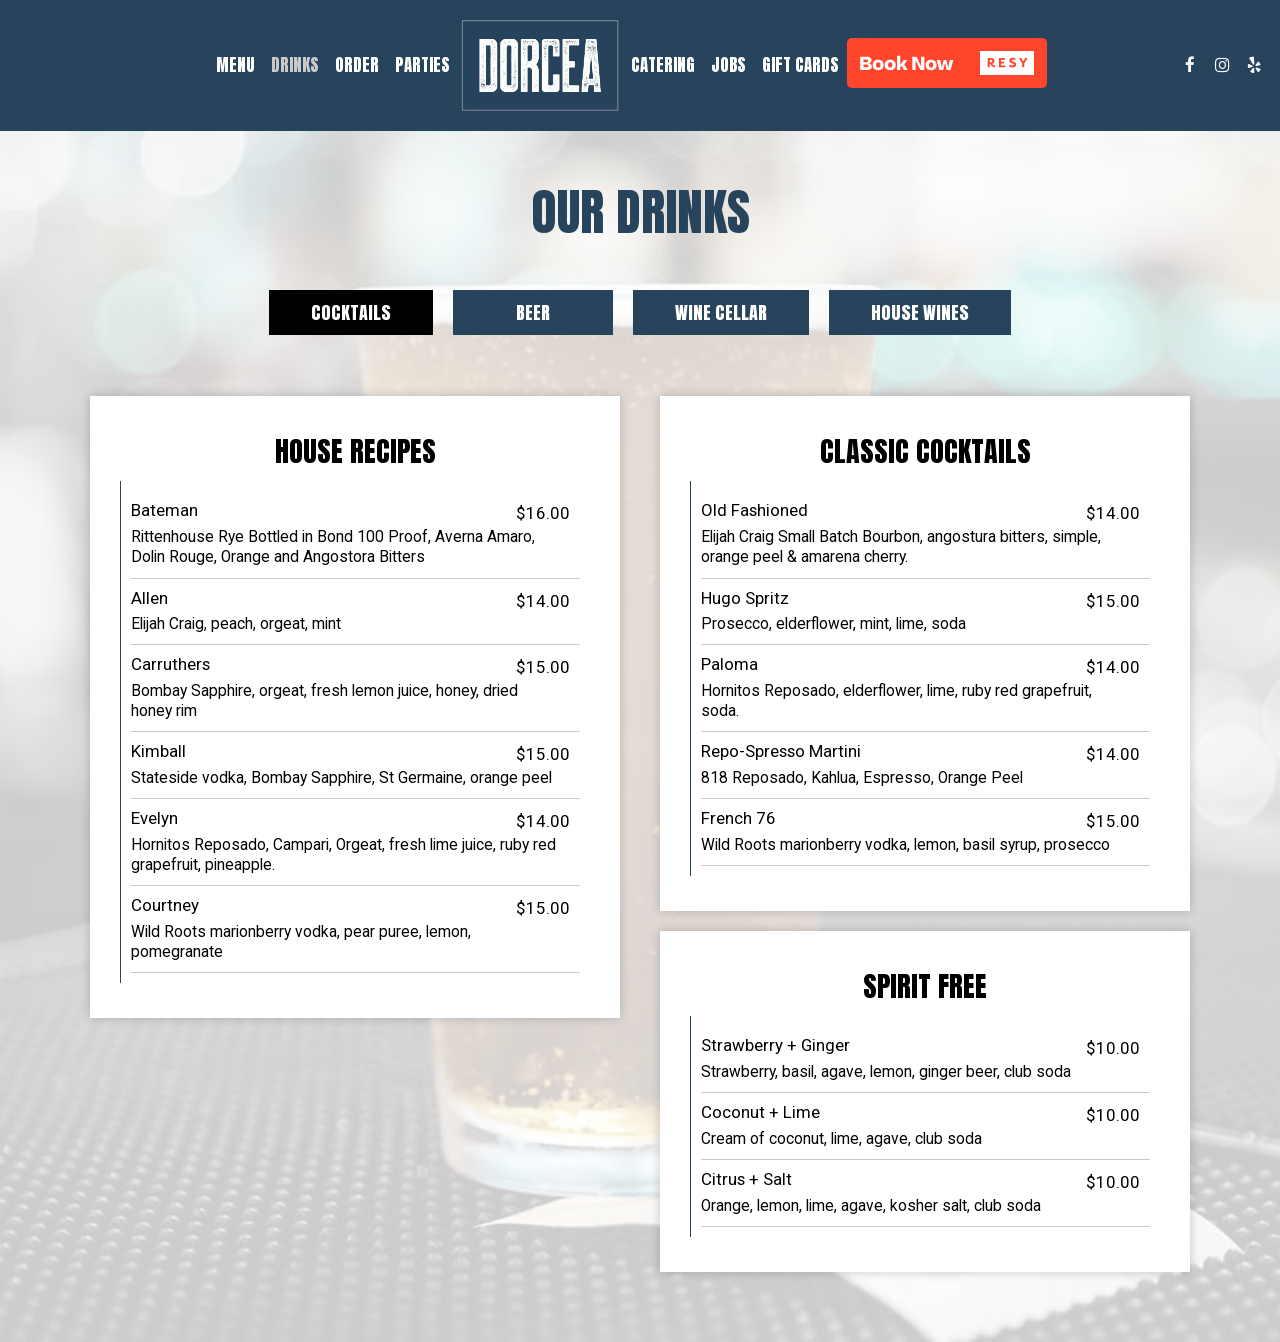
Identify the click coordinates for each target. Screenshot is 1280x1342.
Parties (422, 65)
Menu (235, 65)
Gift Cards (800, 65)
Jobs (728, 65)
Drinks (295, 65)
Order (357, 65)
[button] (947, 63)
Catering (663, 65)
